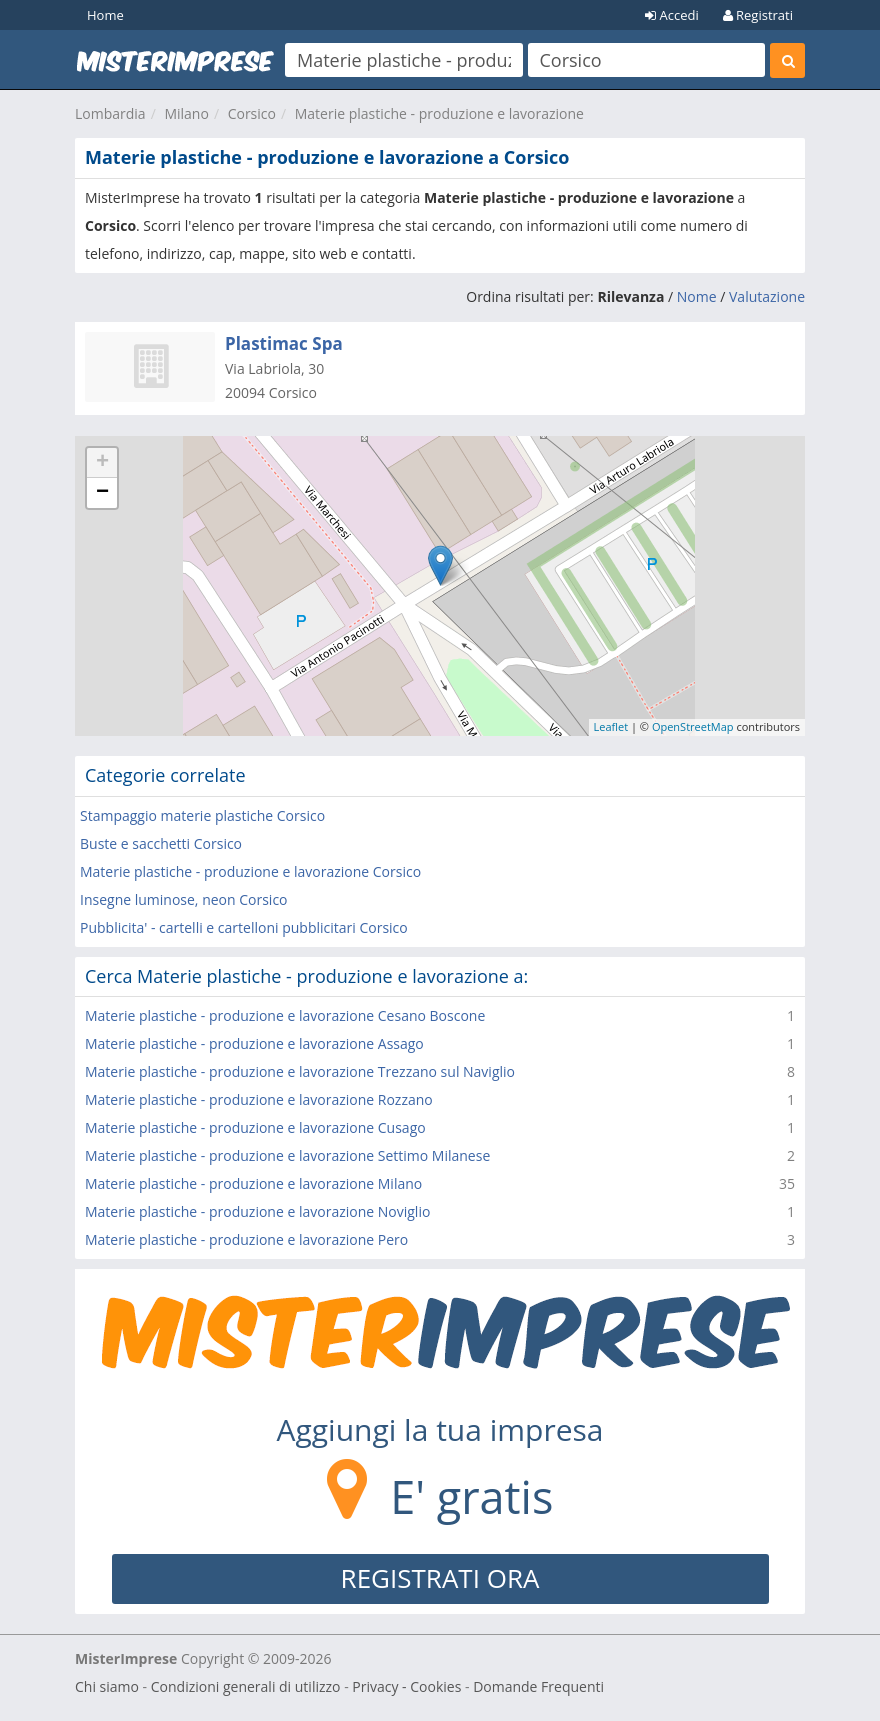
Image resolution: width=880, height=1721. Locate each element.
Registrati (758, 15)
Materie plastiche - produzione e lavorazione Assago (254, 1043)
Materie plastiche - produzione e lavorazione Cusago (255, 1127)
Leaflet (611, 726)
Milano (186, 113)
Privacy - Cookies (406, 1686)
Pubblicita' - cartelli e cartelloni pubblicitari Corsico (244, 927)
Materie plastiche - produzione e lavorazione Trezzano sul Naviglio (300, 1071)
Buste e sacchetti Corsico (161, 843)
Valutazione (767, 296)
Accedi (672, 15)
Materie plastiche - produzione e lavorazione (439, 113)
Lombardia (110, 113)
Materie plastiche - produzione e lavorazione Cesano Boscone (285, 1015)
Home (105, 15)
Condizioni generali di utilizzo (246, 1686)
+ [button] (102, 463)
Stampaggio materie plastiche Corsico (202, 815)
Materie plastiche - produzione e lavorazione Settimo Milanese (287, 1155)
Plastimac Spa (284, 343)
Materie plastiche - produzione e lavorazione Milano (253, 1183)
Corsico (252, 113)
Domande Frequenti (538, 1686)
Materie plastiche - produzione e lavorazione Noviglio (257, 1211)
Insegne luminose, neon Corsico (184, 899)
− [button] (102, 493)
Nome (697, 296)
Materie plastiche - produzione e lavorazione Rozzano (259, 1099)
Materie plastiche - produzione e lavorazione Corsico (250, 871)
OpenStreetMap (693, 726)
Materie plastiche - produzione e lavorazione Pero (246, 1239)
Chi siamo (107, 1686)
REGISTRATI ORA (440, 1578)
